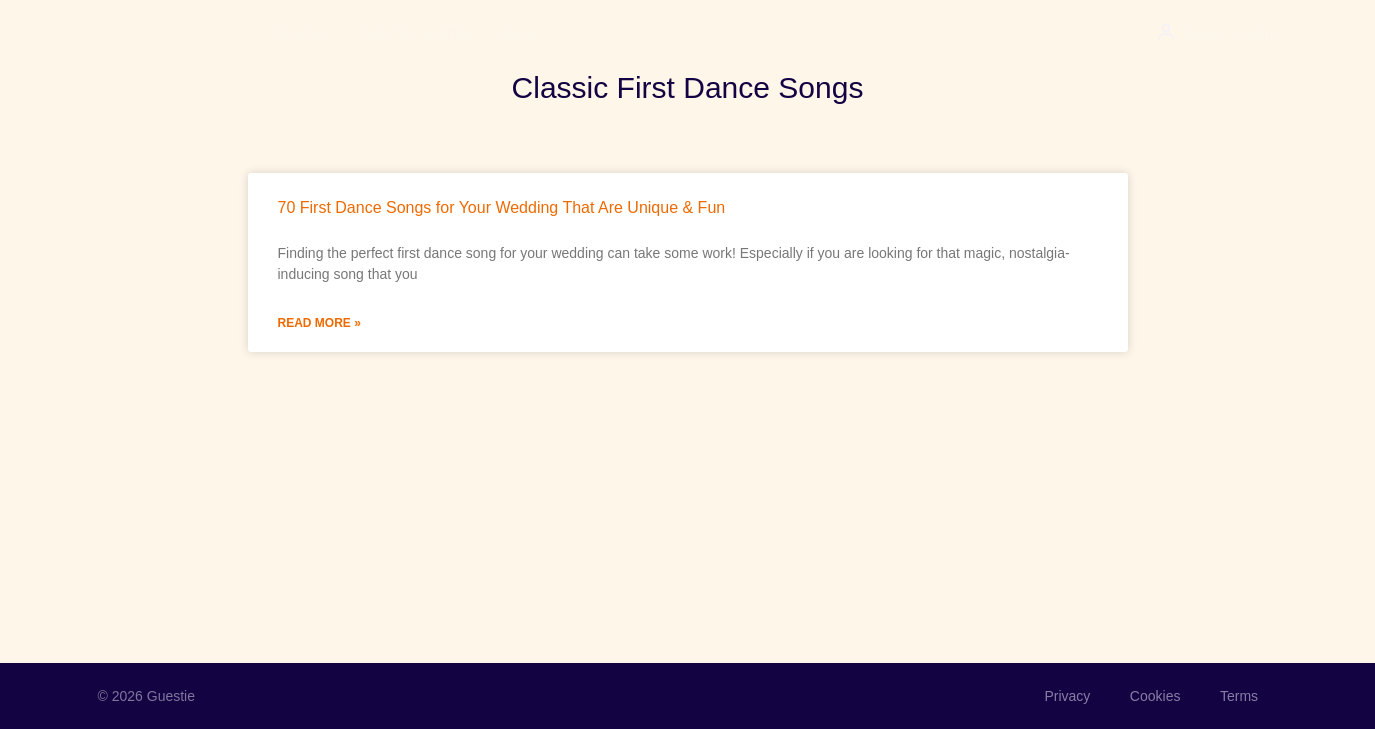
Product (303, 33)
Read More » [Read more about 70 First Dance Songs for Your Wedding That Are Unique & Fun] (319, 323)
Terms (1238, 696)
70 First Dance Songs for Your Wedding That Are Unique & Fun (502, 207)
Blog (520, 33)
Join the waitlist (418, 33)
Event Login (1230, 33)
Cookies (1154, 696)
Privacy (1066, 696)
